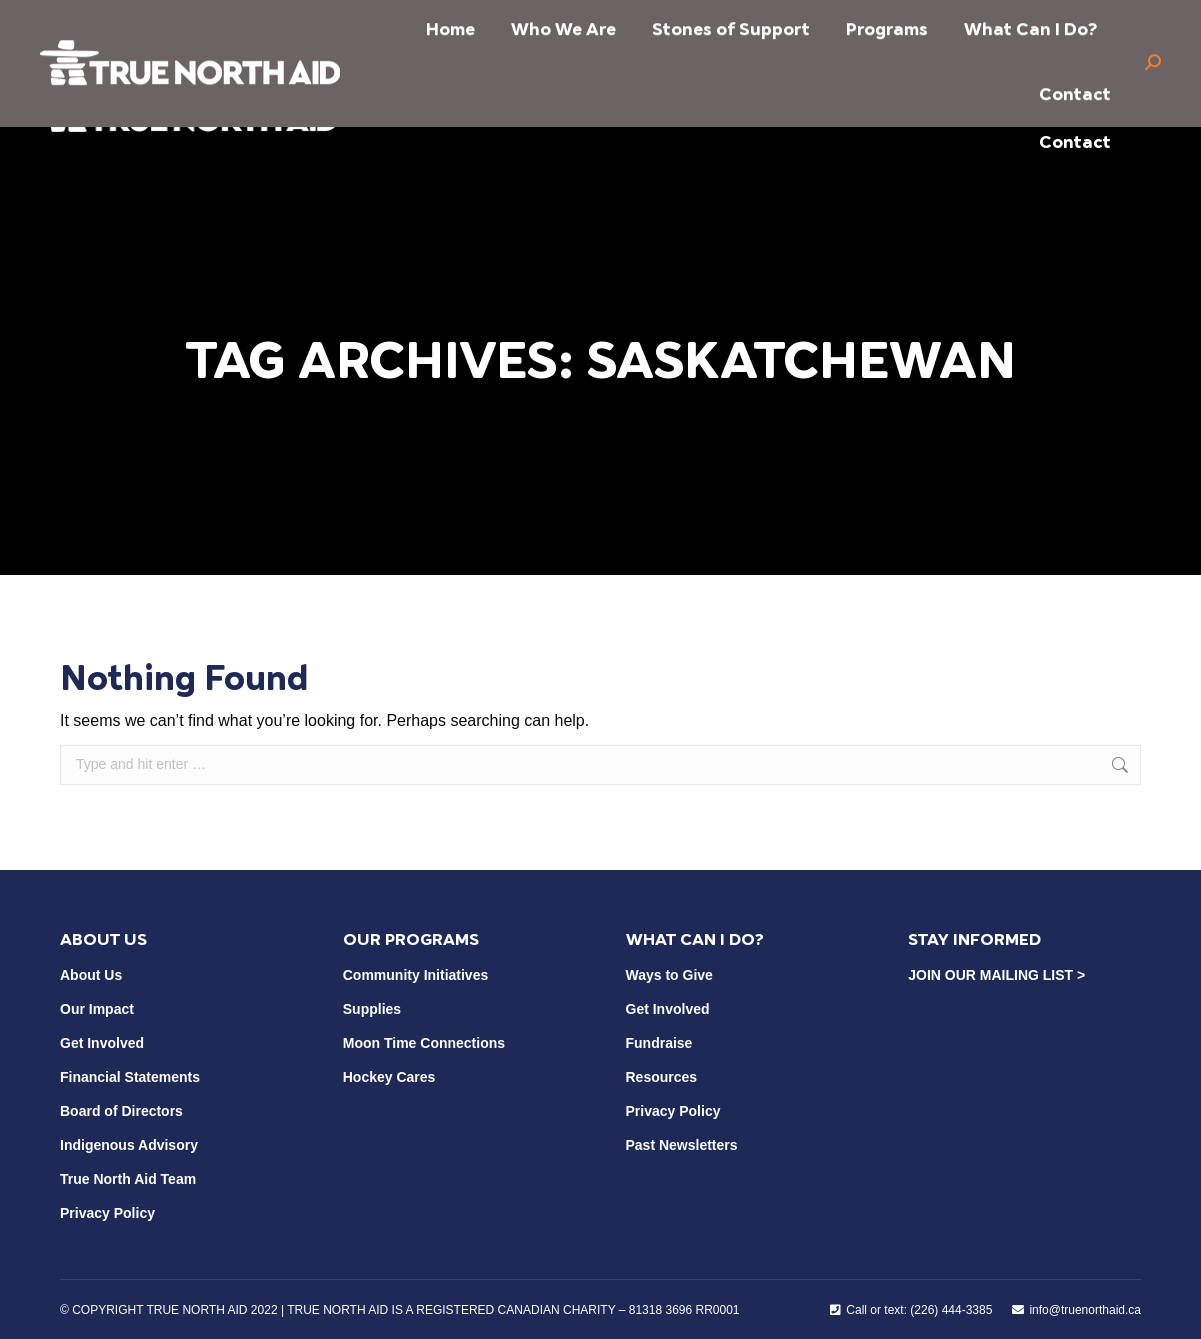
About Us (91, 975)
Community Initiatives (415, 975)
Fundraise (659, 1043)
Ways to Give (669, 975)
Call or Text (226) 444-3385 (632, 23)
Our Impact (97, 1009)
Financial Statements (130, 1077)
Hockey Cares (389, 1077)
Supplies (372, 1009)
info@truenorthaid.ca (416, 23)
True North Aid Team (128, 1179)
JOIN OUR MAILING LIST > (996, 975)
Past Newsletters (682, 1145)
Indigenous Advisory (129, 1145)
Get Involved (102, 1043)
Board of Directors (121, 1111)
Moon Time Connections (424, 1043)
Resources (662, 1077)
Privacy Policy (107, 1213)
